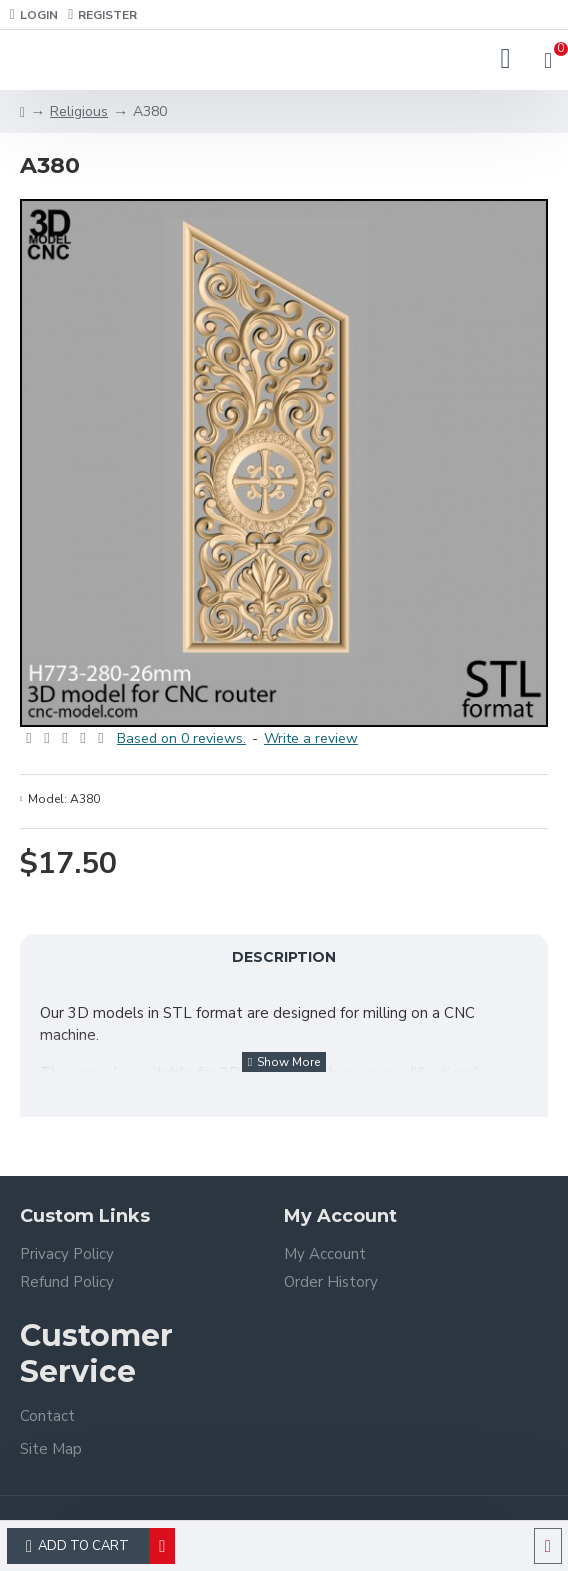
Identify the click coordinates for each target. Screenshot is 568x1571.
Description (284, 957)
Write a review (311, 738)
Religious (79, 111)
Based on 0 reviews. (181, 738)
